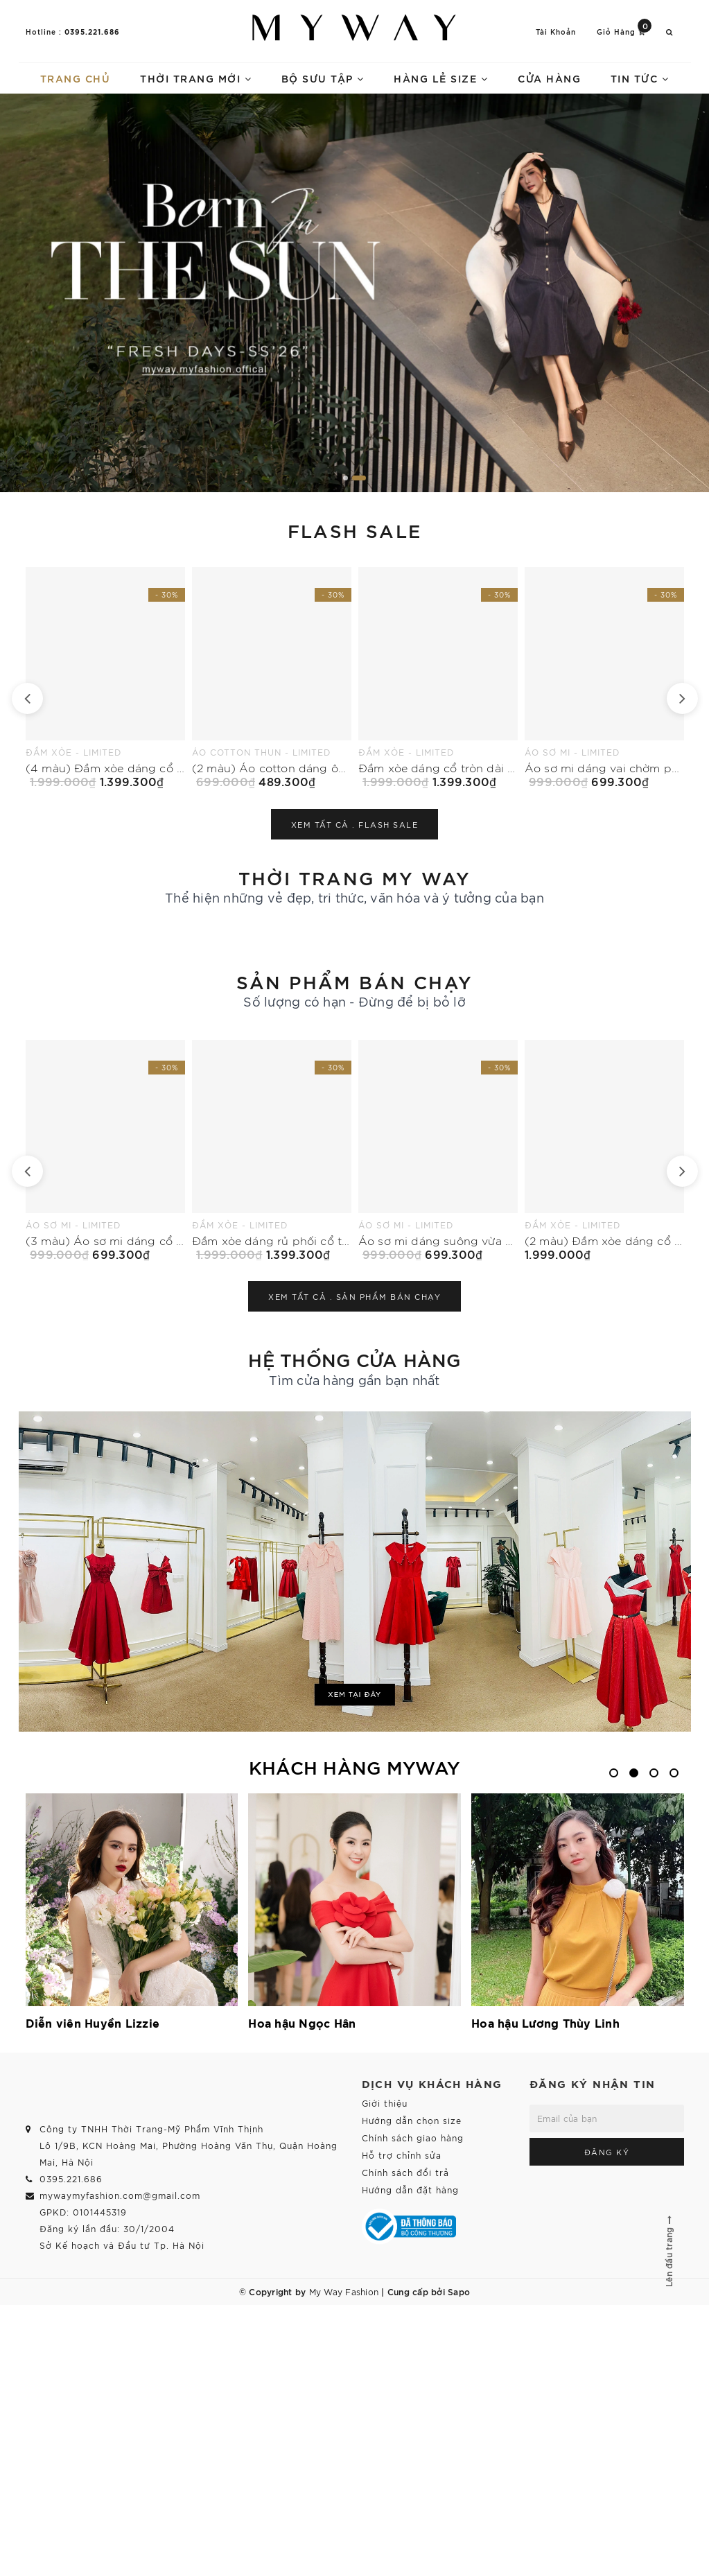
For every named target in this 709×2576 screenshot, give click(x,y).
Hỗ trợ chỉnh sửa (401, 2155)
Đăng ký (607, 2152)
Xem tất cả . (355, 824)
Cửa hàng (549, 78)
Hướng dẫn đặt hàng (410, 2189)
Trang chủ (75, 78)
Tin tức (640, 78)
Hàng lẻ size (441, 78)
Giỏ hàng (624, 31)
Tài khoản (556, 31)
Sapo (459, 2291)
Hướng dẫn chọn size (412, 2120)
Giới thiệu (385, 2103)
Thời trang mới (196, 78)
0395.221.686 (92, 31)
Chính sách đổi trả (405, 2172)
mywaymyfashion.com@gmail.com (120, 2195)
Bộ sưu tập (323, 78)
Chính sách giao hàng (413, 2137)
